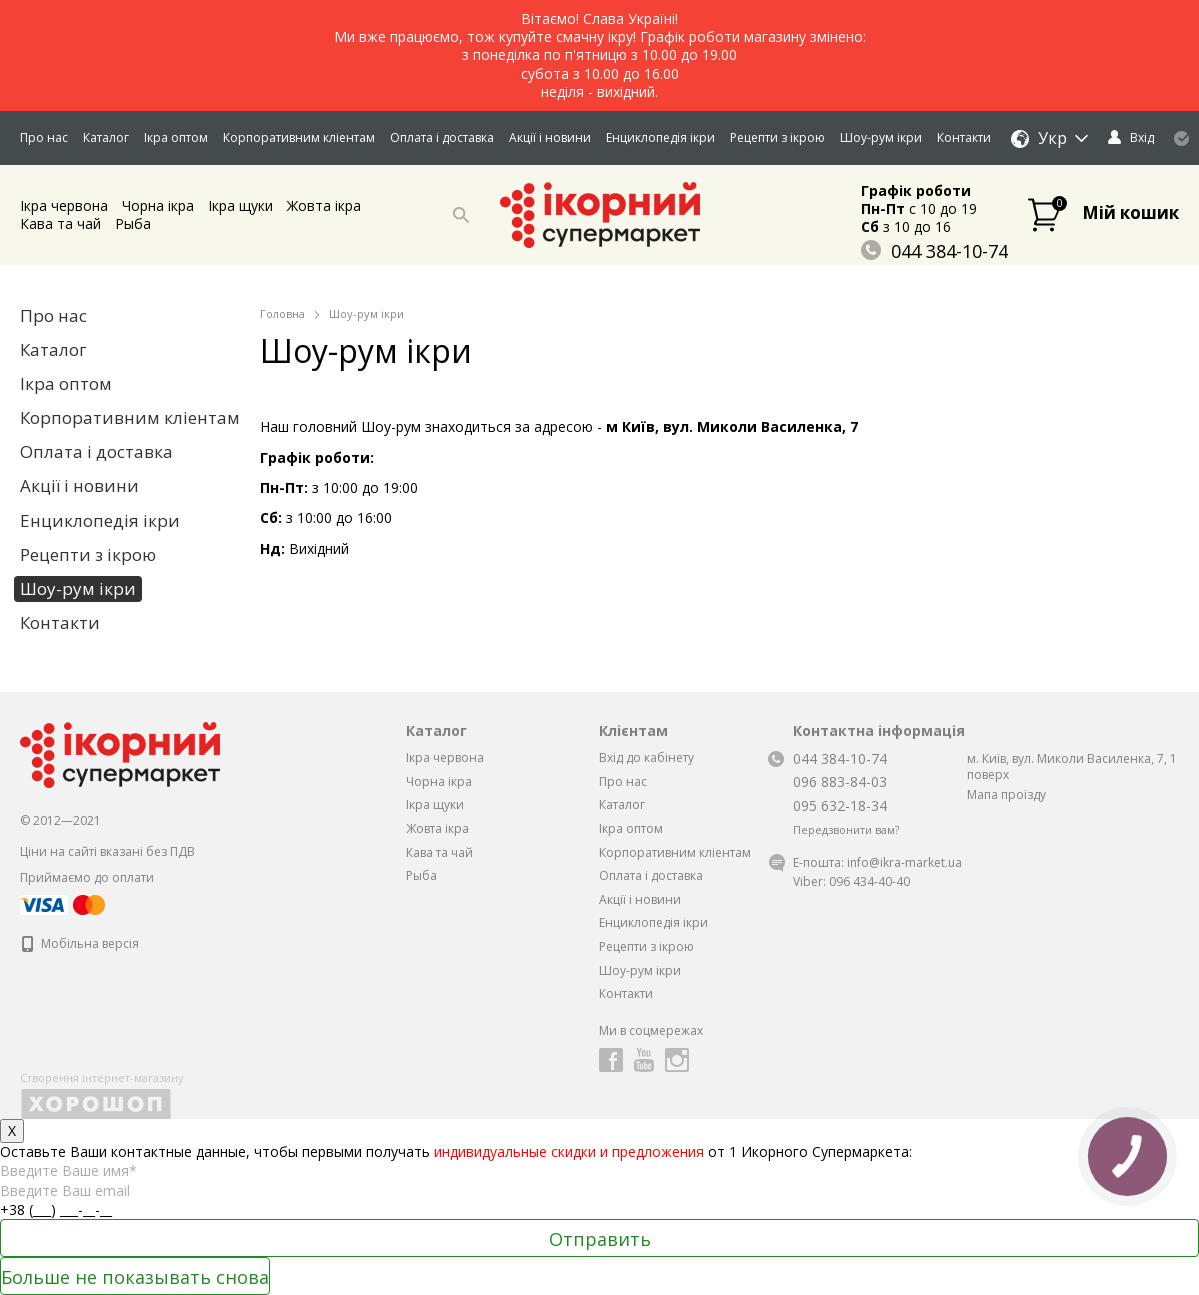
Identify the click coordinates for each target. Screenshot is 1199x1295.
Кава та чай (60, 223)
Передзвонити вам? (846, 830)
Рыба (133, 223)
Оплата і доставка (442, 137)
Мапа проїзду (1006, 794)
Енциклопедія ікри (660, 137)
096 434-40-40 (869, 881)
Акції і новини (550, 137)
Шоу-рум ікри (881, 137)
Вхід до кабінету (646, 757)
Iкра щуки (240, 205)
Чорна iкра (158, 205)
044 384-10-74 (934, 251)
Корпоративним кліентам (299, 137)
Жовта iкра (324, 205)
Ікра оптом (176, 137)
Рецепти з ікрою (777, 137)
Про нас (44, 137)
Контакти (964, 137)
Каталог (106, 137)
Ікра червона (64, 205)
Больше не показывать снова (135, 1277)
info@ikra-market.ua (904, 862)
